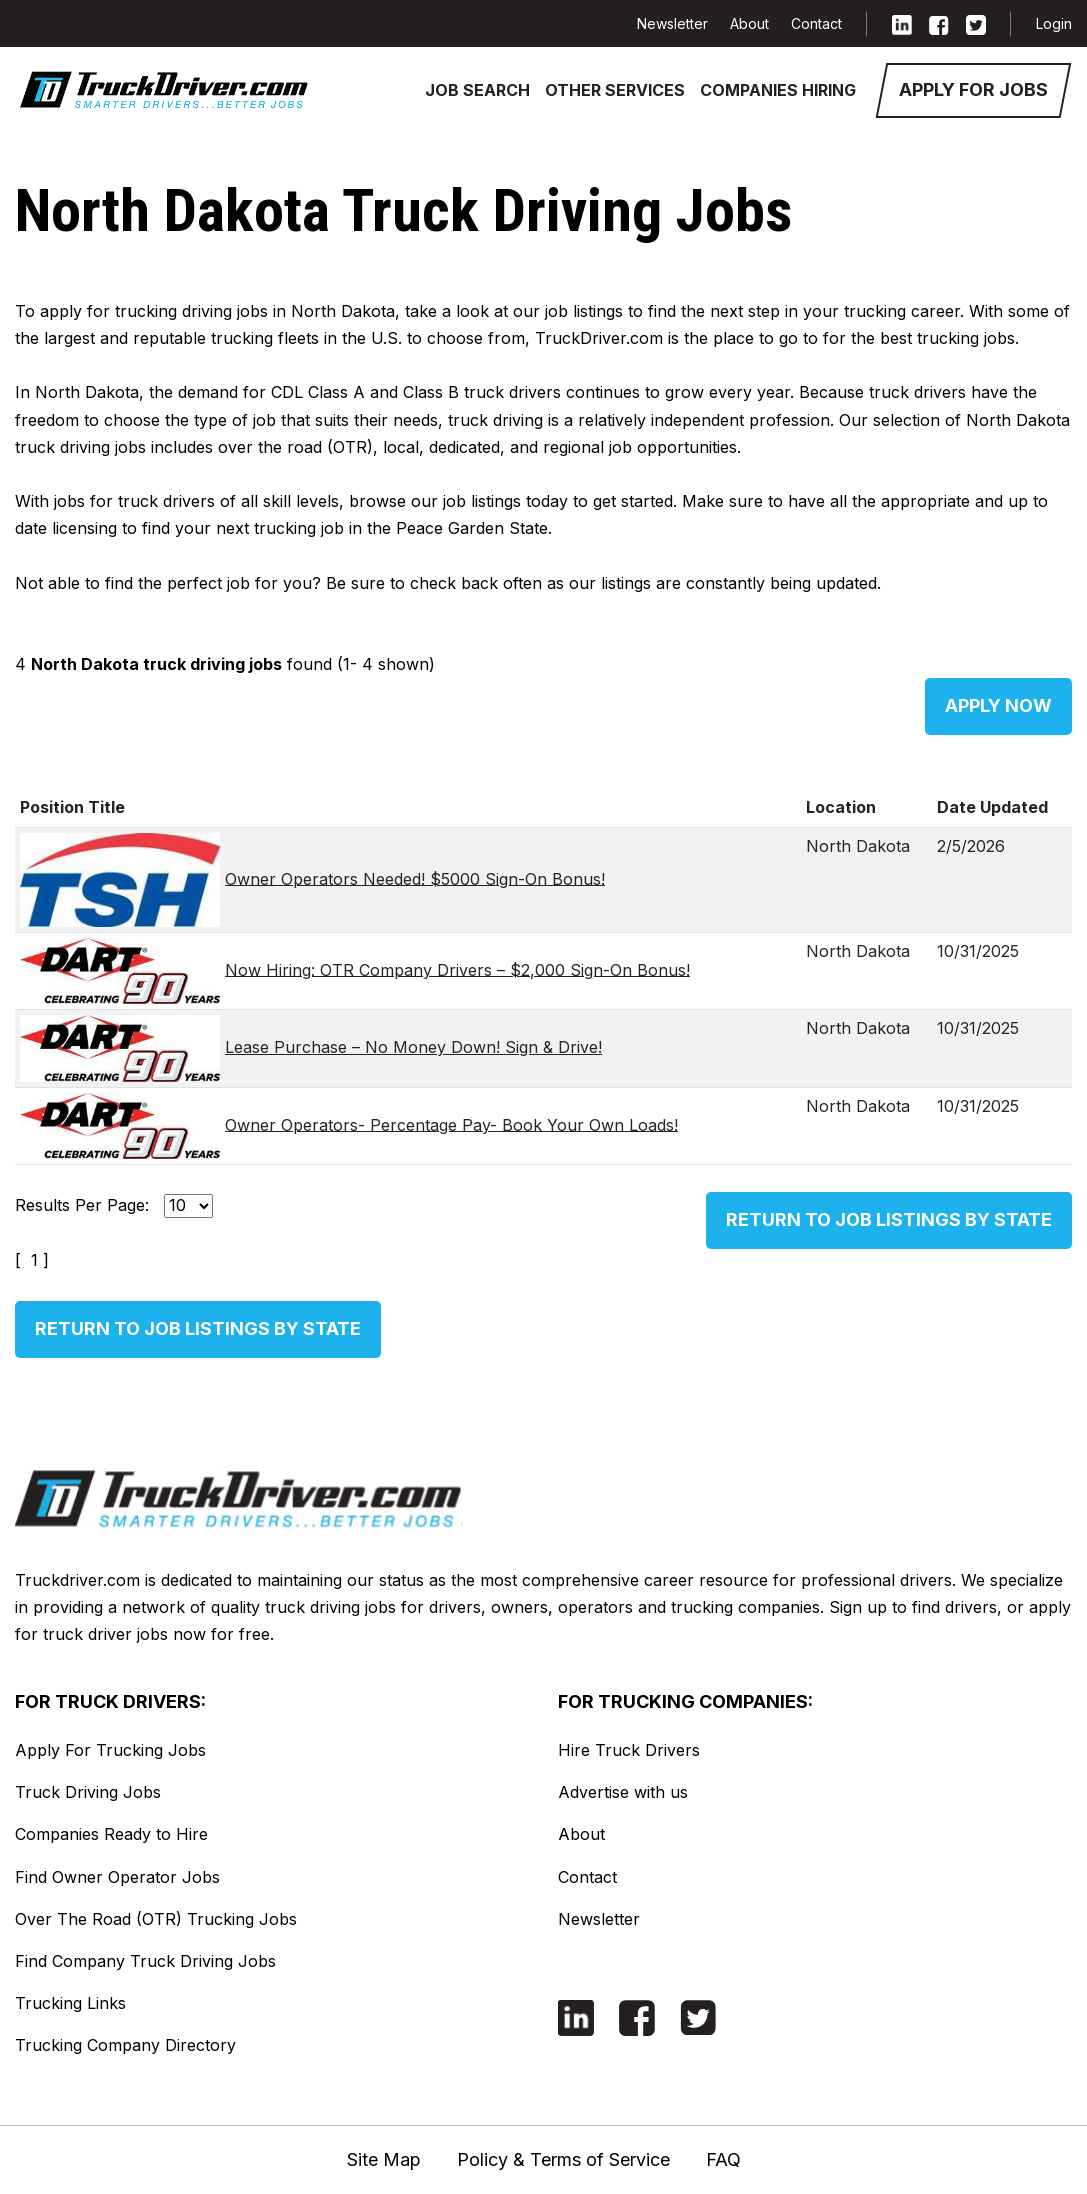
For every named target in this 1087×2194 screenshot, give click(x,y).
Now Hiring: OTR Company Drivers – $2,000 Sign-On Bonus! (457, 969)
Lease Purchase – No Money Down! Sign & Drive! (413, 1047)
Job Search (477, 90)
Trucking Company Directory (125, 2045)
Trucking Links (70, 2003)
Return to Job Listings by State (889, 1219)
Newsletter (672, 23)
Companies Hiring (778, 90)
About (749, 23)
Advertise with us (623, 1792)
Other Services (615, 90)
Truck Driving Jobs (88, 1792)
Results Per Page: (82, 1205)
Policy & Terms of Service (563, 2159)
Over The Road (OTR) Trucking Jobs (156, 1919)
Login (1054, 23)
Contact (816, 23)
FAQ (723, 2159)
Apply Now (998, 705)
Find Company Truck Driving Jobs (145, 1961)
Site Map (384, 2159)
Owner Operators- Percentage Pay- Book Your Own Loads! (451, 1124)
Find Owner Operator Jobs (117, 1877)
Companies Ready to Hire (111, 1834)
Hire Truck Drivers (629, 1750)
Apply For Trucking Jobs (110, 1750)
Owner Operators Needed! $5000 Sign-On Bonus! (415, 878)
